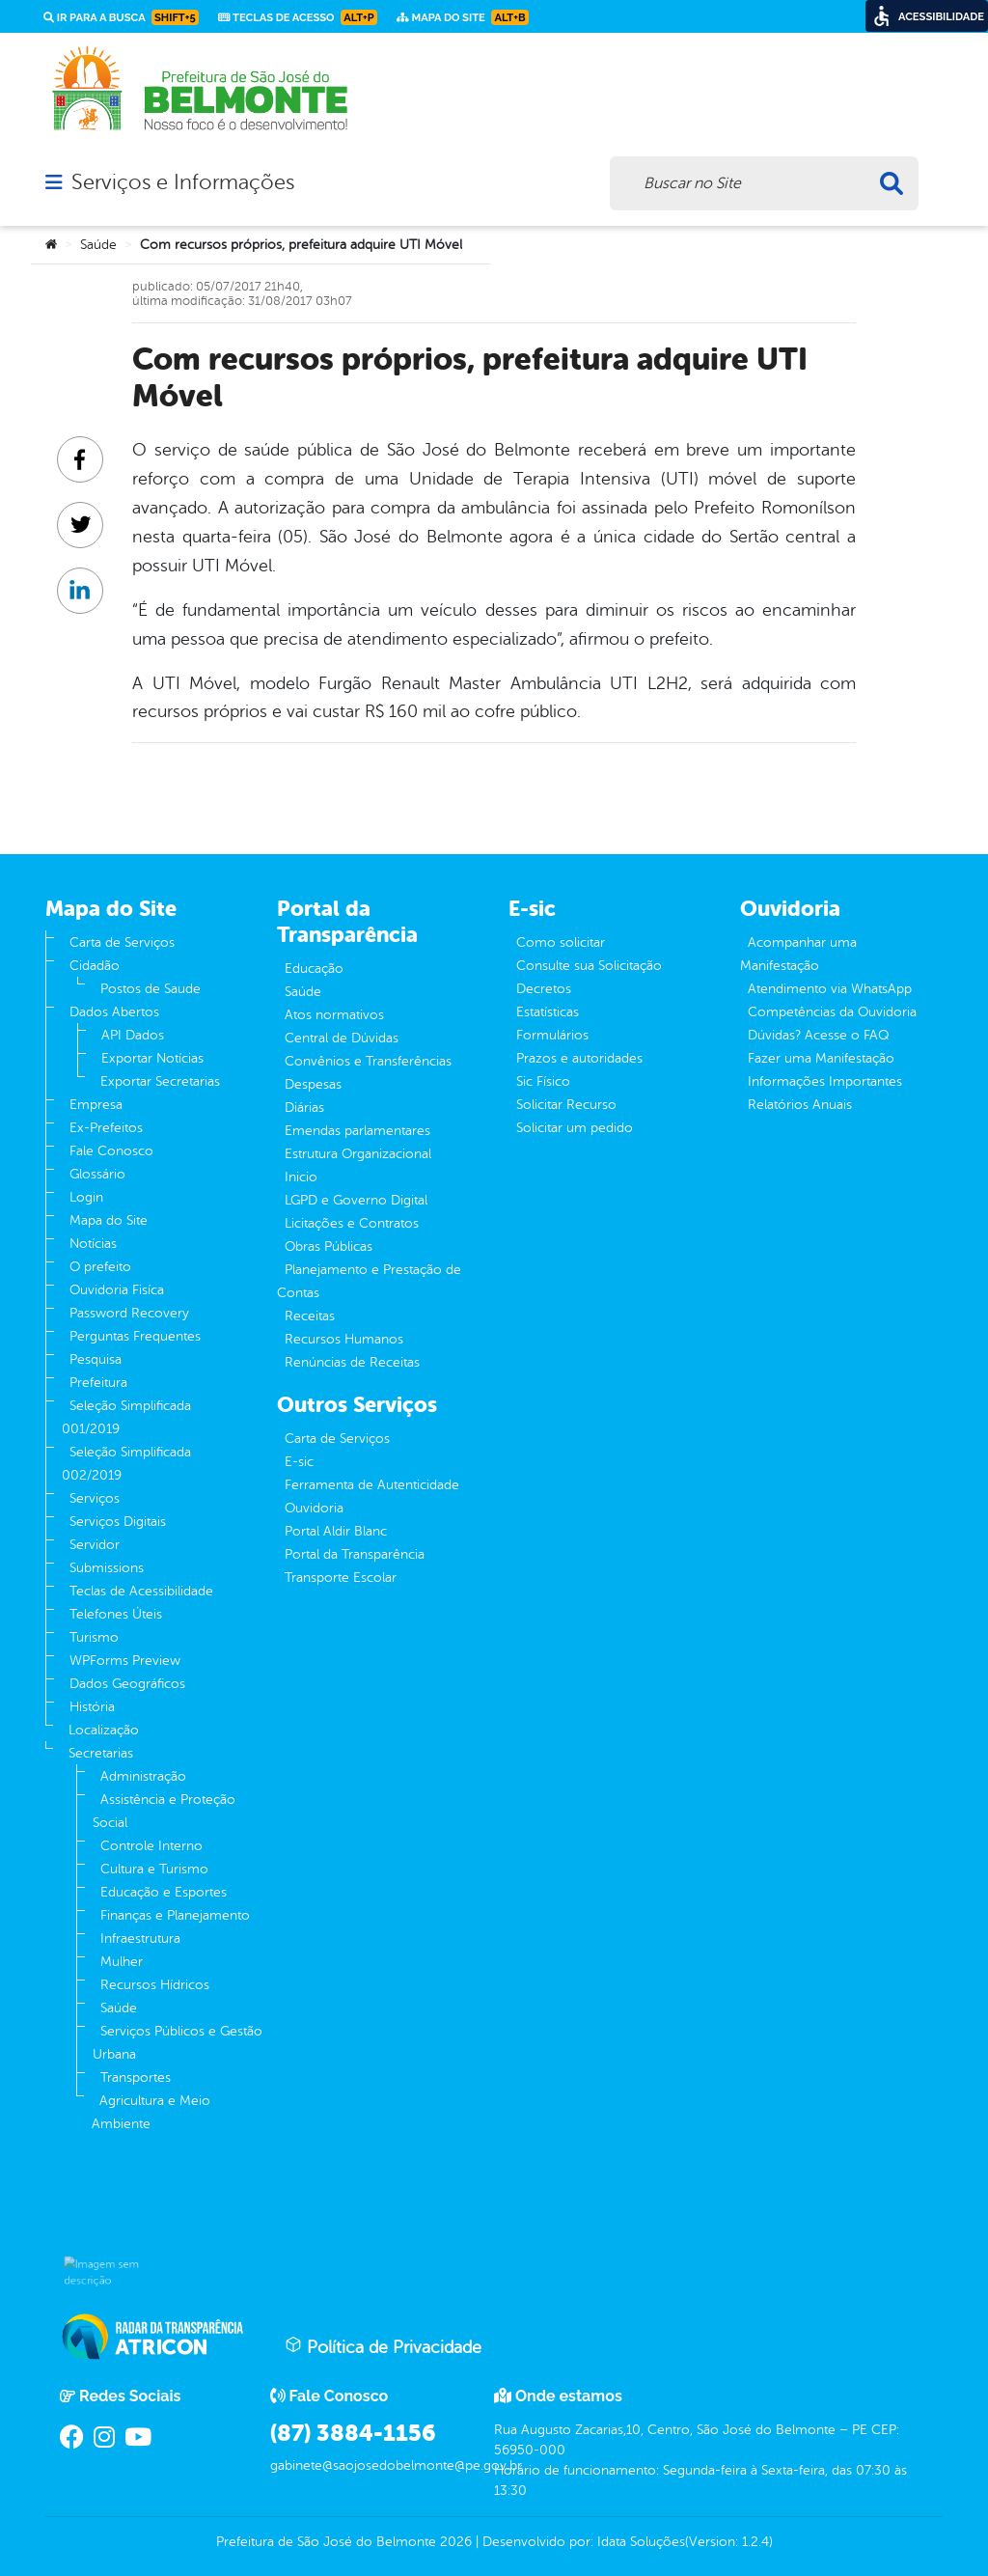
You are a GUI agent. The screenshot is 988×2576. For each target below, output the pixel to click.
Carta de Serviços (122, 942)
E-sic (299, 1461)
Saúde (98, 244)
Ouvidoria (314, 1508)
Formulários (552, 1035)
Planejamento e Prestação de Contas (369, 1281)
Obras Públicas (328, 1246)
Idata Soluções (641, 2541)
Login (86, 1197)
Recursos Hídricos (154, 1985)
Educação (314, 968)
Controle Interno (151, 1846)
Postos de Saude (150, 989)
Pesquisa (95, 1359)
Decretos (543, 989)
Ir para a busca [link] (121, 17)
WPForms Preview (124, 1660)
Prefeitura (98, 1382)
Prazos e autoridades (579, 1058)
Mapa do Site (108, 1220)
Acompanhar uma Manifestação (798, 954)
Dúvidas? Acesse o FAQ (818, 1035)
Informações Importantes (825, 1081)
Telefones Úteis (115, 1614)
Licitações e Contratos (352, 1223)
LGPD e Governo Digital (356, 1200)
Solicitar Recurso (566, 1104)
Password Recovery (129, 1313)
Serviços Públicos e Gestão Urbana (177, 2043)
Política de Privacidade (383, 2346)
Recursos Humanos (344, 1339)
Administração (143, 1776)
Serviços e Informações (182, 182)
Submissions (106, 1568)
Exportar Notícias (152, 1058)
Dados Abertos (114, 1012)
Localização (104, 1730)
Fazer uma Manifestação (821, 1058)
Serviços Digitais (117, 1521)
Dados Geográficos (127, 1683)
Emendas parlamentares (357, 1130)
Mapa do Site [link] (463, 17)
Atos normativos (334, 1015)
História (92, 1707)
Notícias (93, 1243)
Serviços (94, 1498)
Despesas (313, 1084)
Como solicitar (560, 942)
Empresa (96, 1104)
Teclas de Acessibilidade (141, 1591)
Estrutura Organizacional (358, 1154)
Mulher (121, 1961)
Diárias (304, 1107)
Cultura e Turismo (154, 1869)
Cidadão (94, 965)
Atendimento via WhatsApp (830, 989)
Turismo (94, 1637)
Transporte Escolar (341, 1577)
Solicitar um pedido (574, 1128)
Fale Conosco (111, 1151)
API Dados (132, 1035)
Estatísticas (547, 1012)
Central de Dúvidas (341, 1038)
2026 (454, 2541)
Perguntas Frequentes (135, 1336)
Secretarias (101, 1753)
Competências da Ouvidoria (832, 1012)
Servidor (94, 1544)
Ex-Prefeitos (106, 1128)
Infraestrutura (140, 1938)
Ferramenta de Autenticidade (372, 1485)
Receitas (310, 1316)
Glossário (97, 1174)
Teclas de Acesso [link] (297, 17)
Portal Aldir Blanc (336, 1531)
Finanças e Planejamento (175, 1915)
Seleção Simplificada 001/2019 (126, 1417)
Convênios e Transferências (368, 1061)
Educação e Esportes (163, 1892)
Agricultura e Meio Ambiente (151, 2112)
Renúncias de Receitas (352, 1362)
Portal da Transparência (355, 1554)
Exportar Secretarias (160, 1081)
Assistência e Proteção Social (164, 1811)
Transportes (135, 2077)
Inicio (301, 1177)
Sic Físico (543, 1081)
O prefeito (100, 1267)
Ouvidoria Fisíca (116, 1290)
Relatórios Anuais (800, 1104)
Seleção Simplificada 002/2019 (126, 1463)
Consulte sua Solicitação (589, 965)
